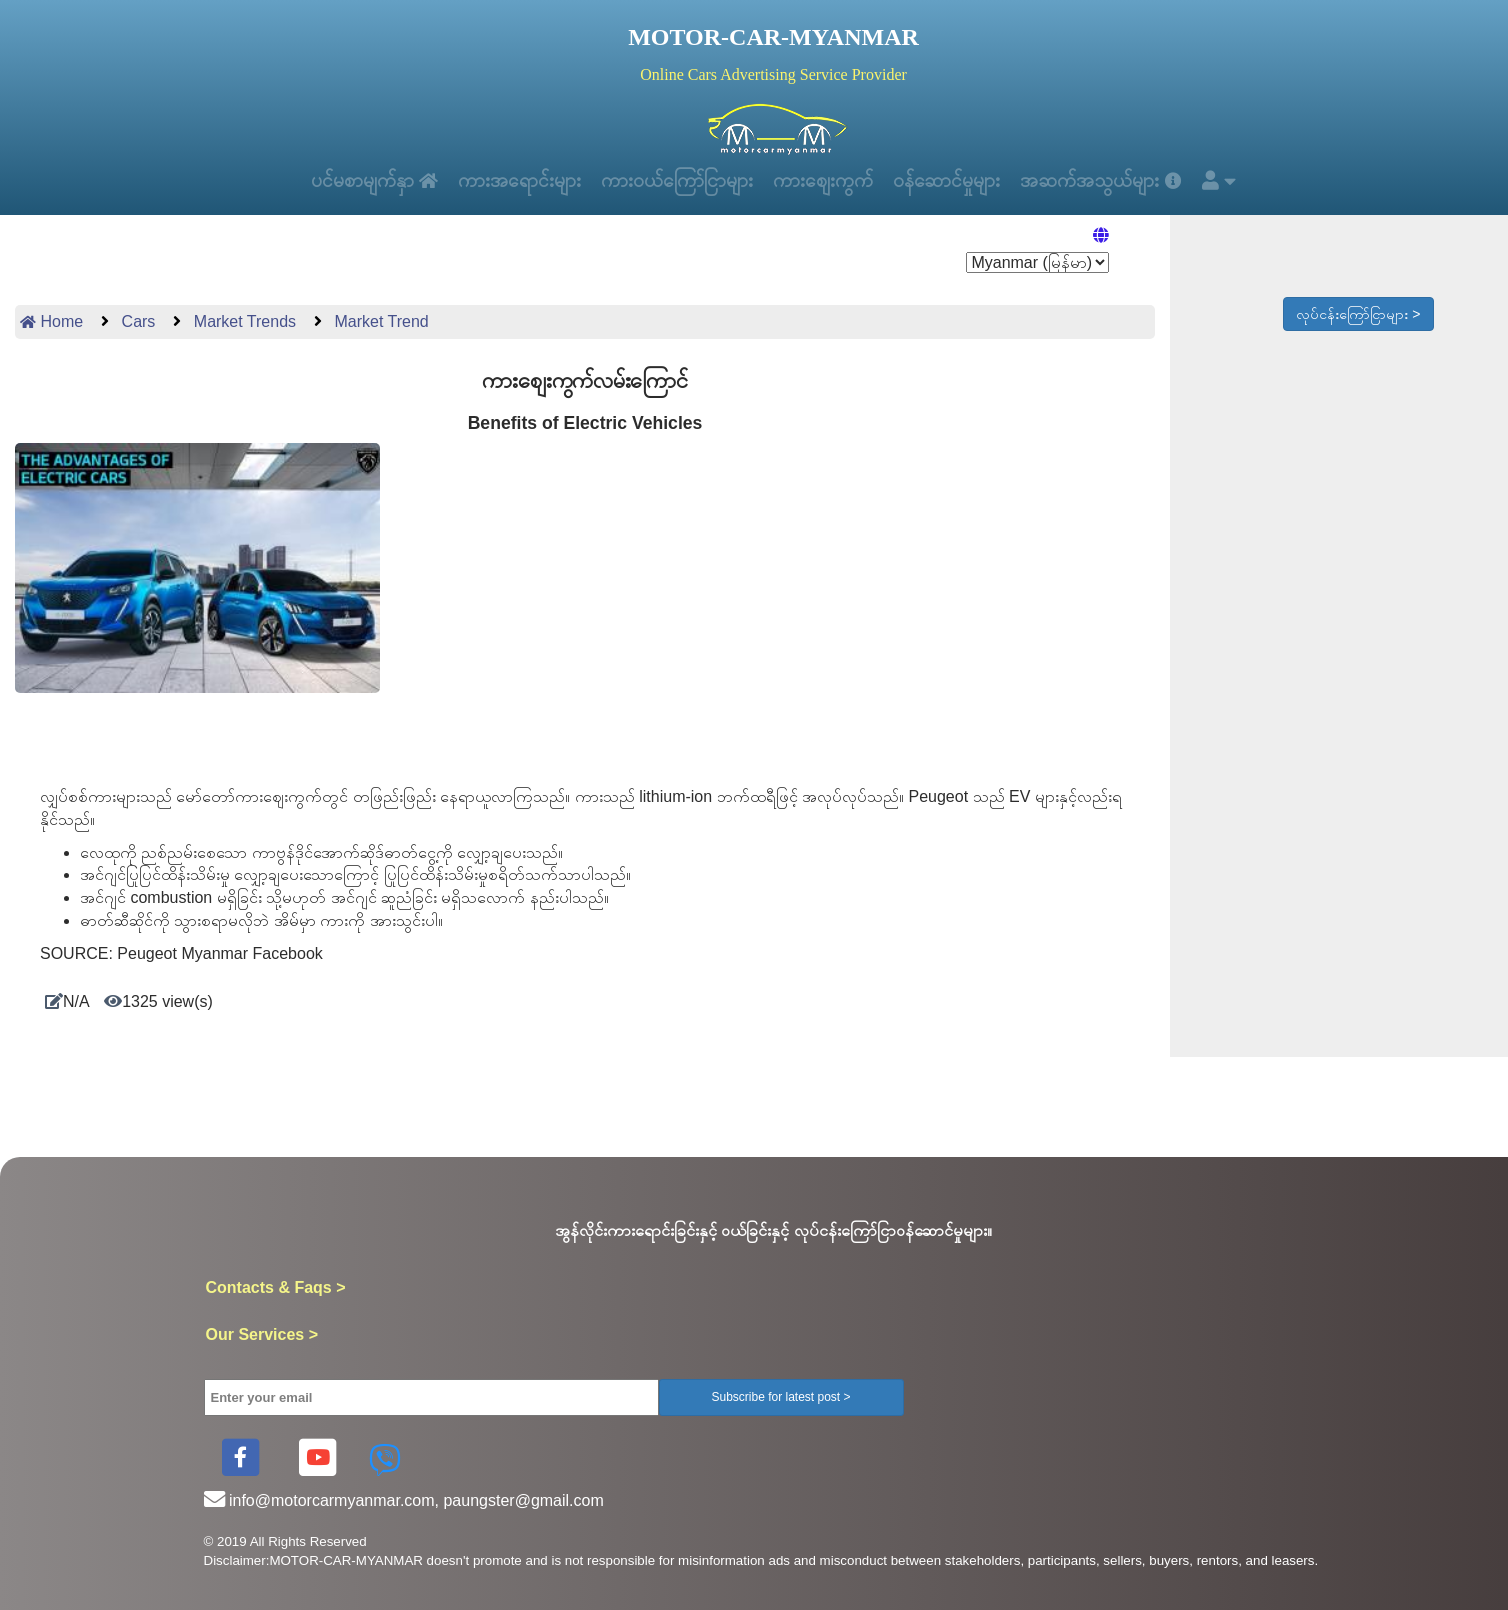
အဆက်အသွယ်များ (1124, 184)
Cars (136, 329)
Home (51, 329)
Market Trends (242, 329)
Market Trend (379, 329)
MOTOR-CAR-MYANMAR (773, 37)
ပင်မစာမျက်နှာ (356, 184)
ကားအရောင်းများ (510, 184)
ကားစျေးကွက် (829, 184)
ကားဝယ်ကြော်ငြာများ (675, 184)
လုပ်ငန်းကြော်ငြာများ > (1358, 322)
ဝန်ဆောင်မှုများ (963, 184)
